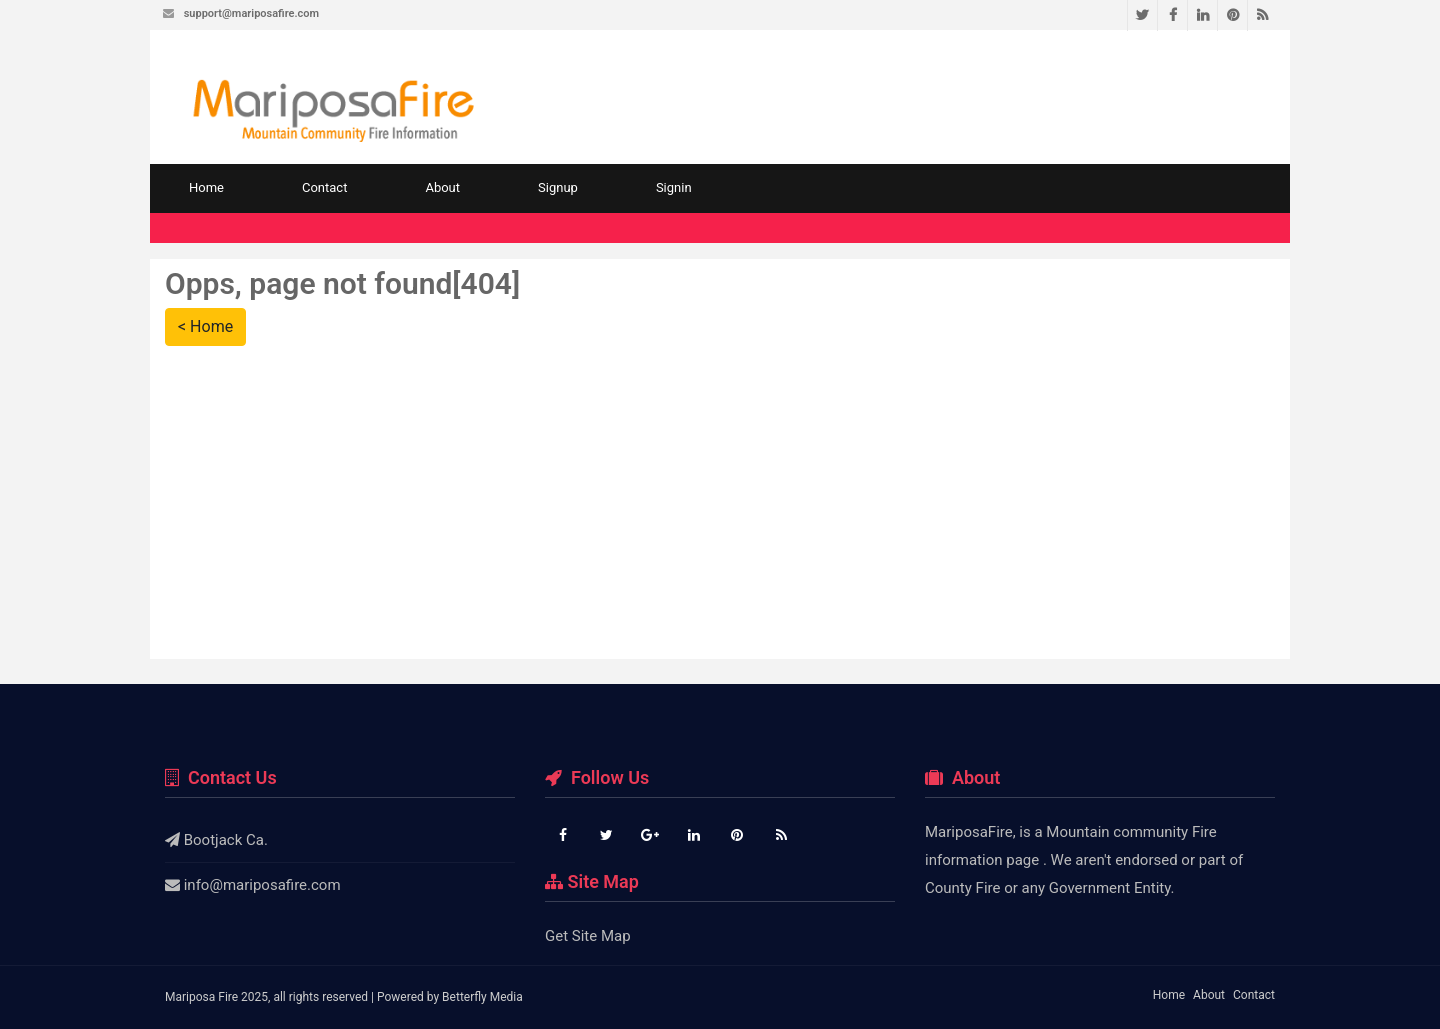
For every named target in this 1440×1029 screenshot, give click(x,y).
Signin (674, 187)
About (442, 187)
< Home (205, 326)
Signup (558, 187)
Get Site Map (588, 936)
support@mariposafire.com (251, 13)
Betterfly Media (482, 997)
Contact (324, 187)
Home (206, 187)
